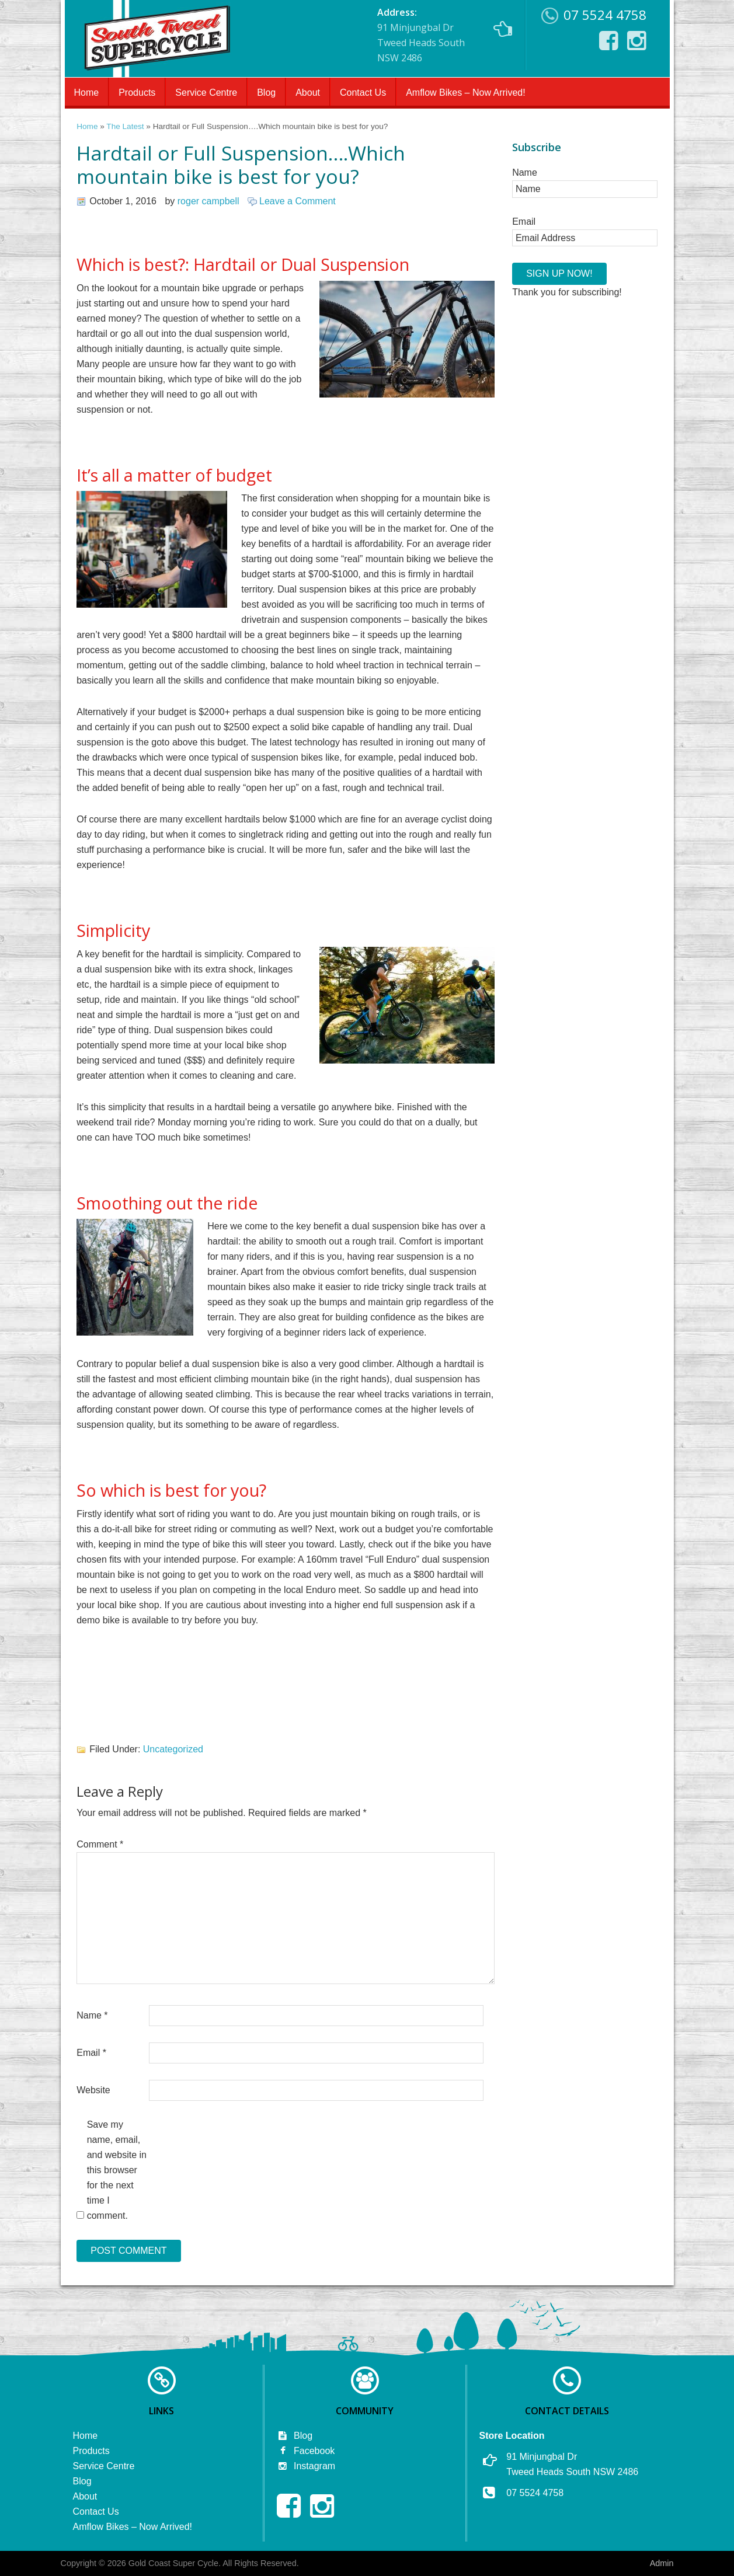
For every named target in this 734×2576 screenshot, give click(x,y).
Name (91, 2015)
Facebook (306, 2451)
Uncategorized (173, 1749)
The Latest (125, 126)
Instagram (306, 2466)
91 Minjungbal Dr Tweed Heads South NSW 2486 (444, 35)
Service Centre (206, 92)
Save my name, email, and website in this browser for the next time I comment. (117, 2170)
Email (91, 2053)
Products (137, 92)
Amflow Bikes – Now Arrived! (466, 92)
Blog (266, 92)
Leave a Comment (297, 201)
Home (86, 92)
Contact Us (363, 92)
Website (93, 2090)
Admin (662, 2563)
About (307, 92)
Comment (99, 1844)
